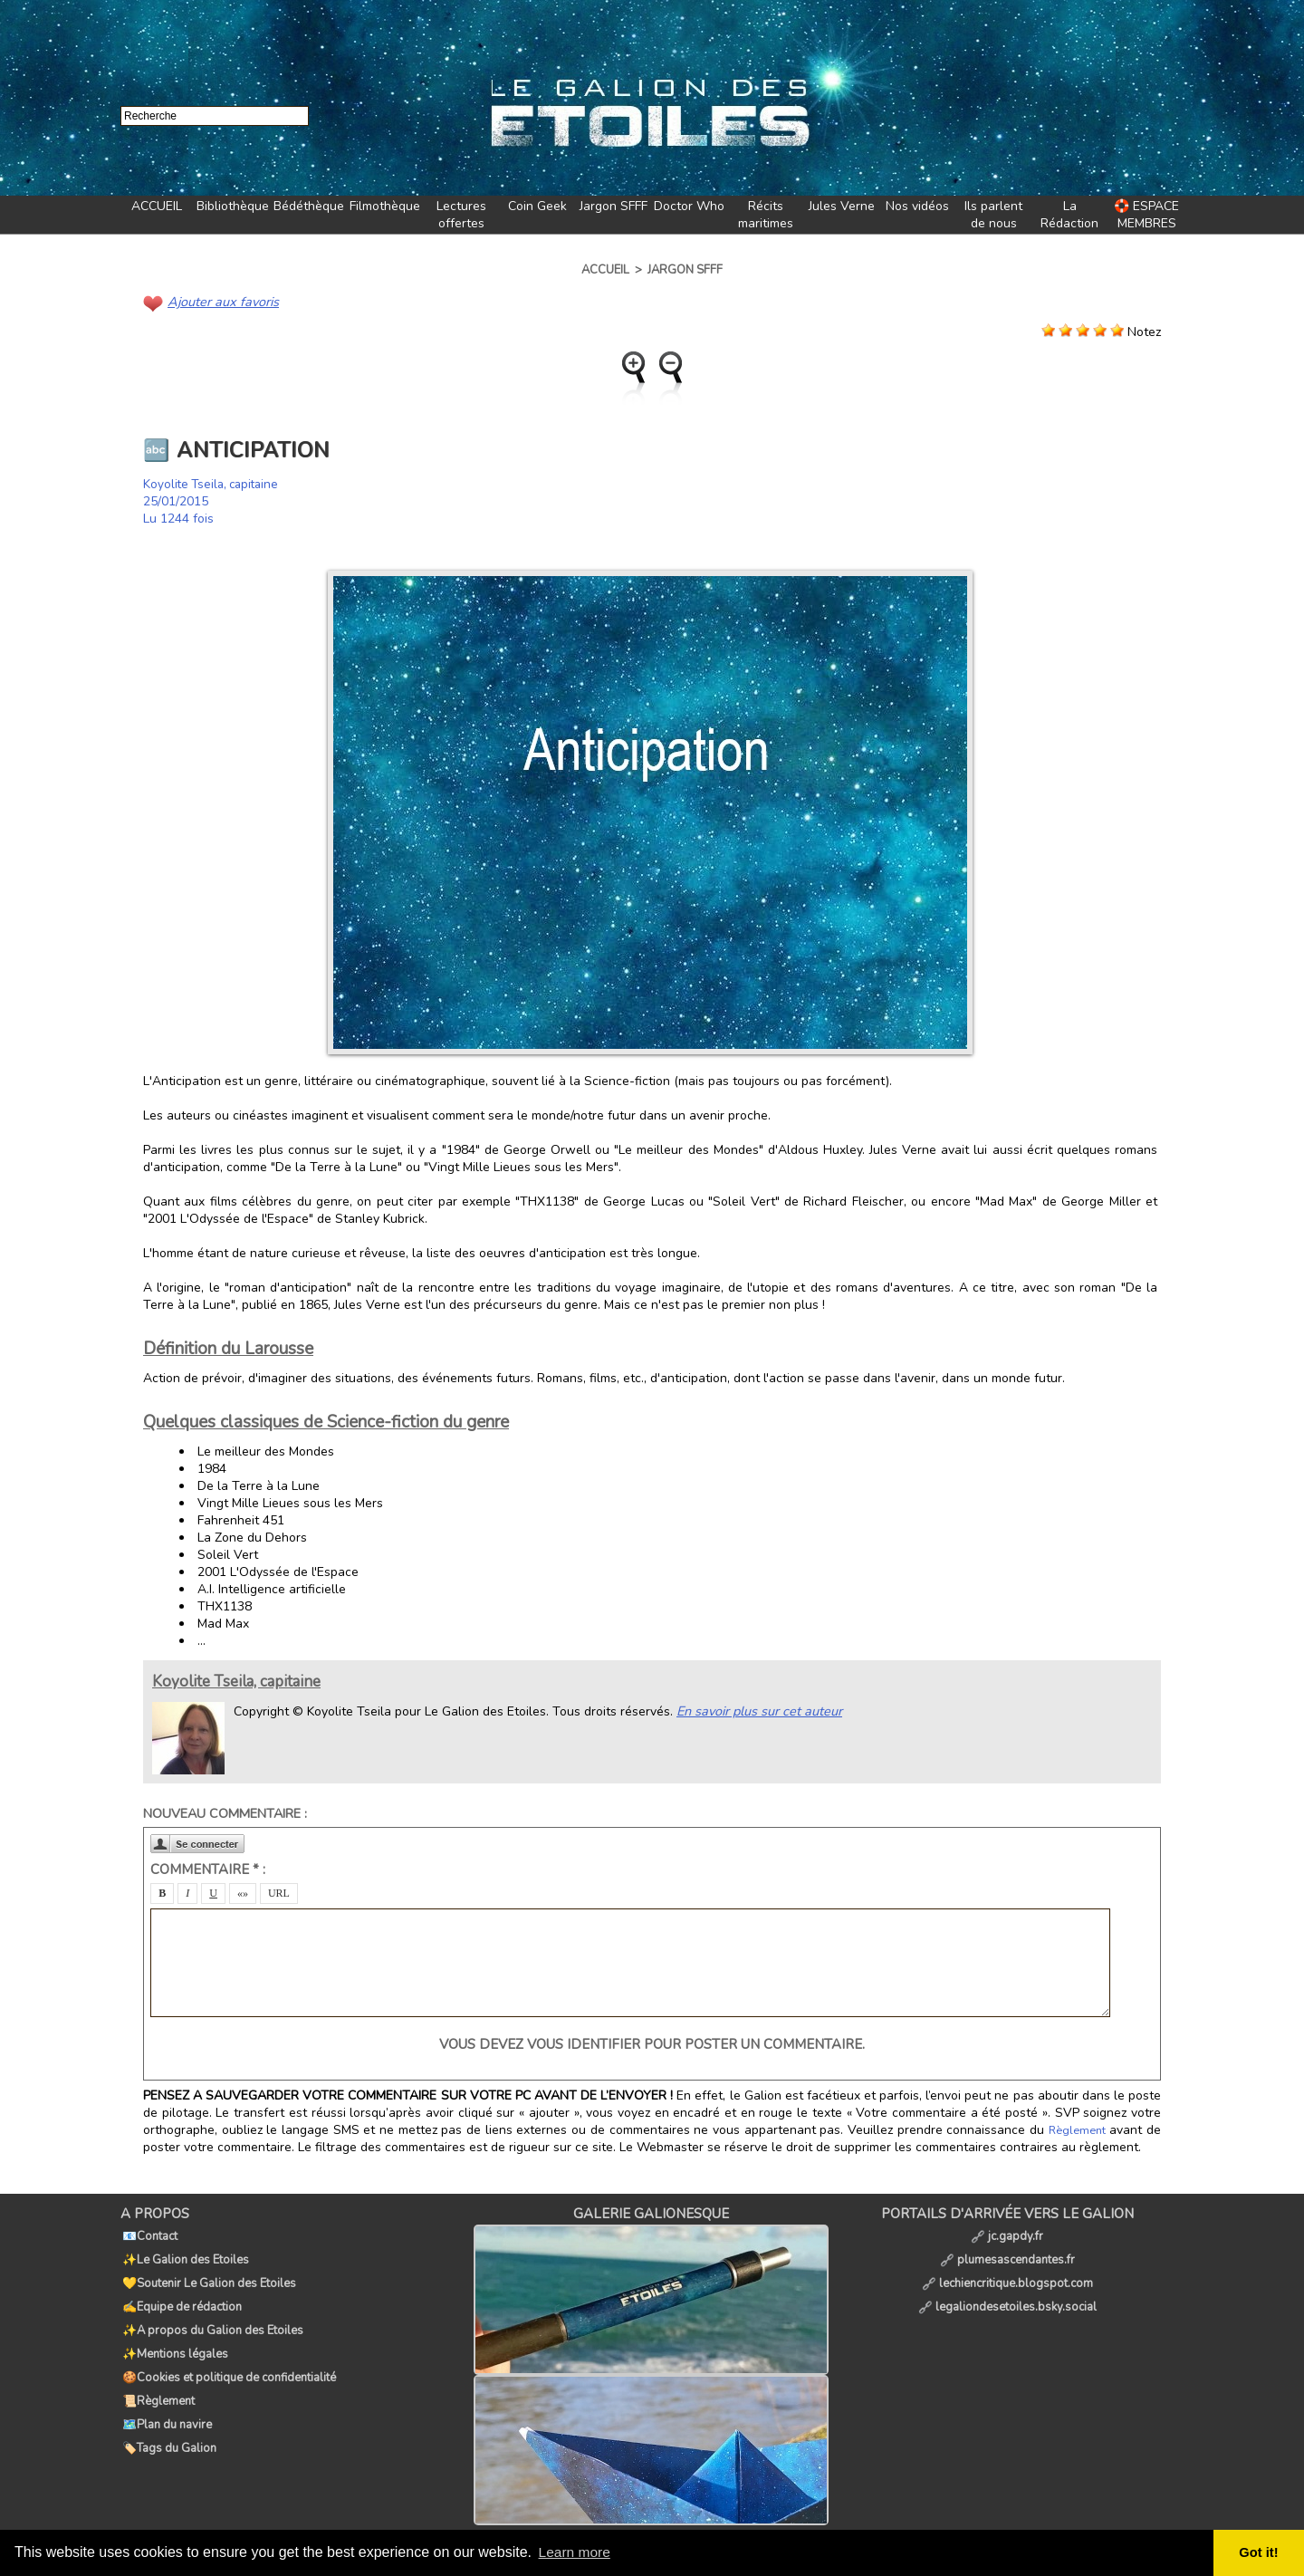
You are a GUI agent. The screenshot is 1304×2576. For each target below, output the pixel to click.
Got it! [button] (1260, 2552)
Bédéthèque (308, 206)
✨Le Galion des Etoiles (183, 2253)
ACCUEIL (156, 206)
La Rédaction (1069, 214)
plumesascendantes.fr (1007, 2253)
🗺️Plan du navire (165, 2393)
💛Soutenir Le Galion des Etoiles (207, 2273)
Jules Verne (842, 206)
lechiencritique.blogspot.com (1007, 2273)
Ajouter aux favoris (221, 301)
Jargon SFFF (613, 206)
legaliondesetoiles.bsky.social (1007, 2293)
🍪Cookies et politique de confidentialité (227, 2353)
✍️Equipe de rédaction (180, 2293)
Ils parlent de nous (993, 214)
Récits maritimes (765, 214)
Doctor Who (689, 206)
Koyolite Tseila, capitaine (214, 483)
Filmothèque (385, 206)
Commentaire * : (207, 1869)
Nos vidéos (917, 206)
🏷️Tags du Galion (167, 2413)
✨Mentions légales (173, 2333)
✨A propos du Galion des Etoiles (211, 2313)
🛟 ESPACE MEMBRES (1146, 214)
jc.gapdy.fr (1007, 2233)
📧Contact (148, 2233)
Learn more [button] (576, 2552)
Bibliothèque (233, 206)
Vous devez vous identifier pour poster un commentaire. (652, 2043)
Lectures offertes (461, 214)
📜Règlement (156, 2373)
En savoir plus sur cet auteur (757, 1709)
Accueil (605, 270)
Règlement (1077, 2129)
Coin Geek (537, 206)
